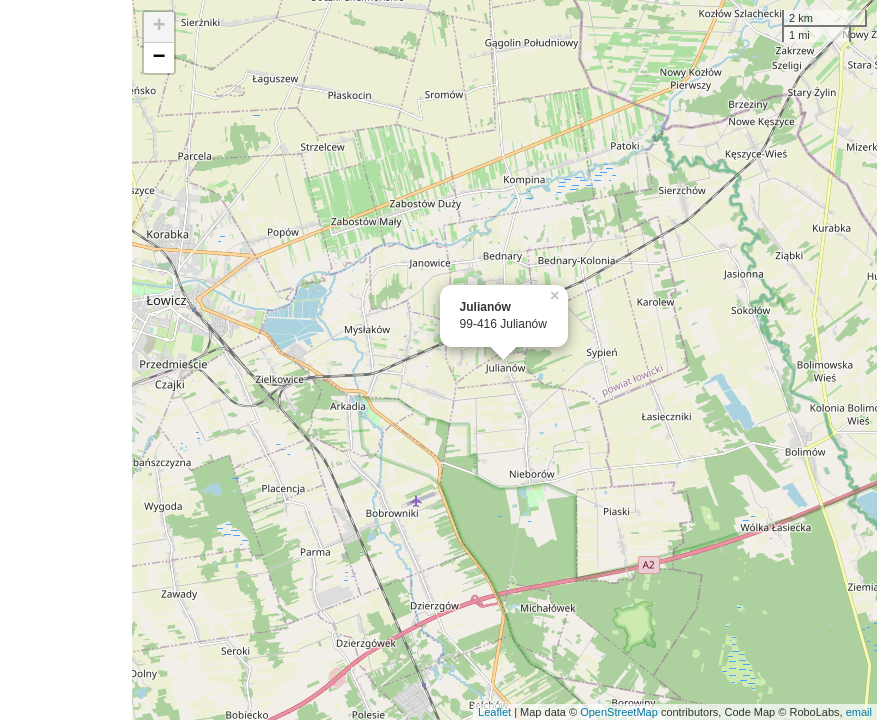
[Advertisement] (66, 360)
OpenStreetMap (619, 712)
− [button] (158, 58)
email (859, 712)
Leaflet (494, 712)
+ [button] (158, 27)
